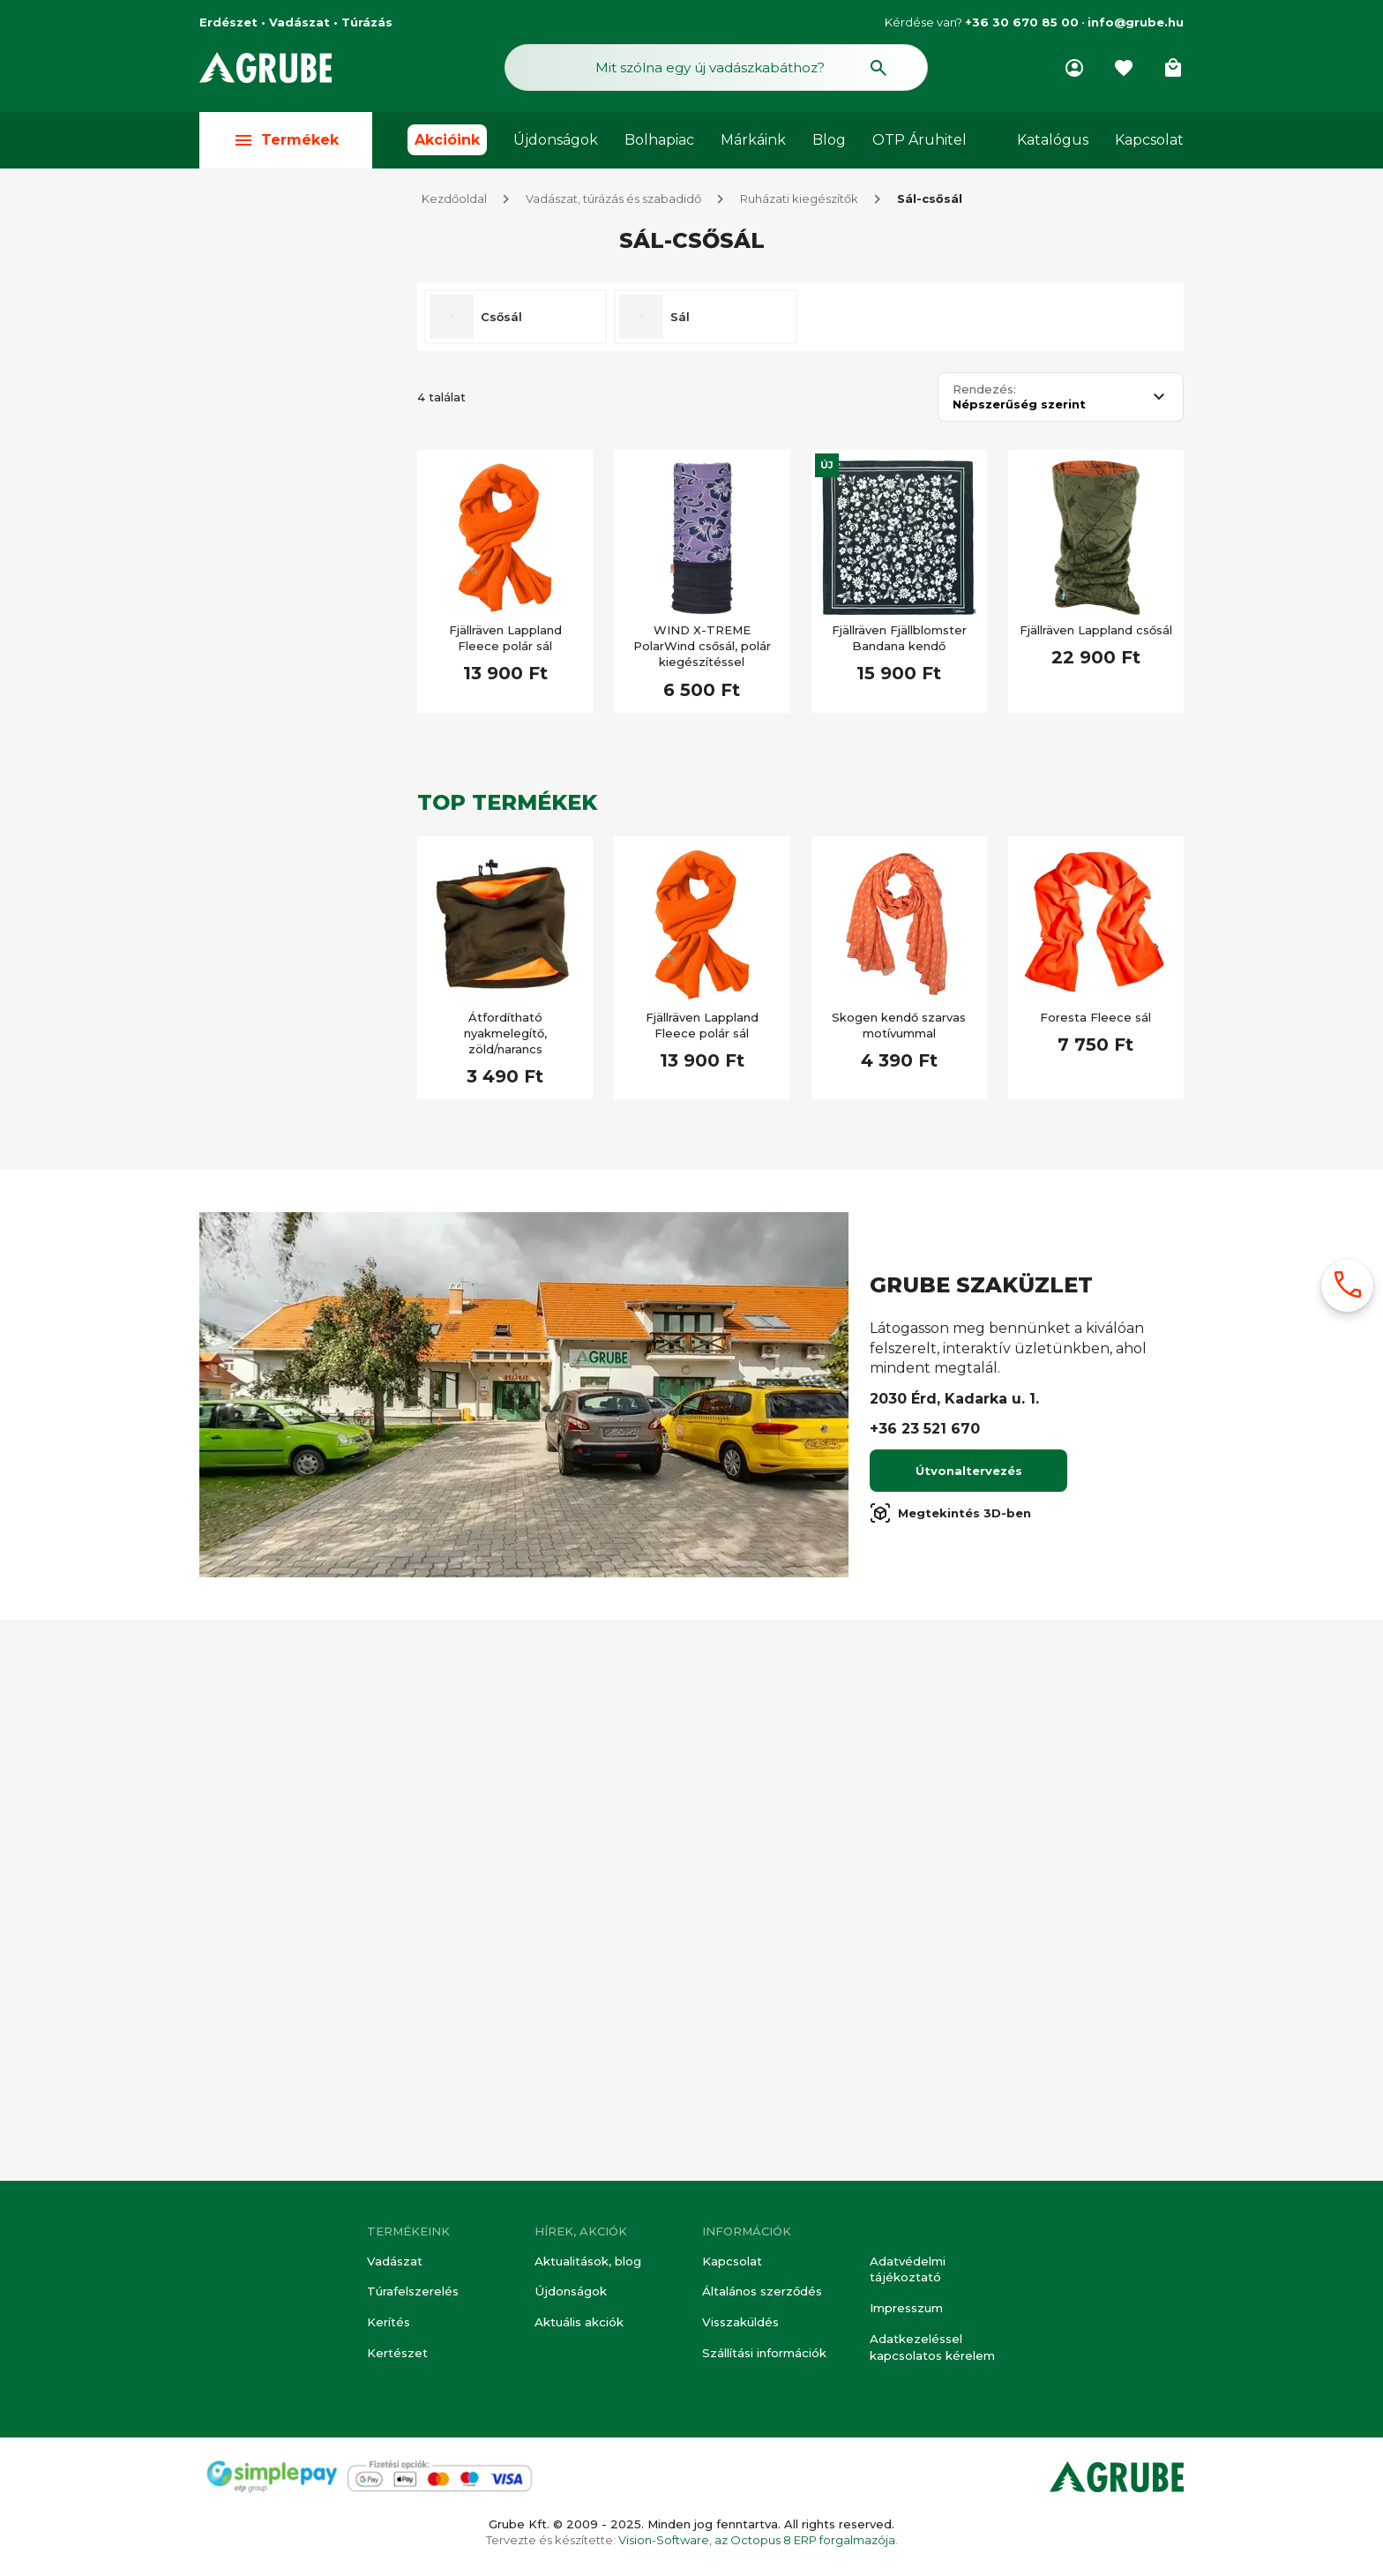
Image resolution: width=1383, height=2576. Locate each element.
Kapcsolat (1149, 142)
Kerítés (388, 2324)
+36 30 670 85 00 (1022, 22)
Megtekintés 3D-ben (950, 2075)
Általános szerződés (762, 2294)
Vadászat (394, 2264)
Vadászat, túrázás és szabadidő (613, 201)
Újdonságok (555, 142)
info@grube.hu (1136, 22)
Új (827, 467)
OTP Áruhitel (919, 142)
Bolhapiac (659, 142)
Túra (248, 390)
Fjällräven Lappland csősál (1096, 632)
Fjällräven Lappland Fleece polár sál (505, 640)
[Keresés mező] (716, 69)
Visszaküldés (740, 2324)
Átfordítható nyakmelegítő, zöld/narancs (505, 1036)
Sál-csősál (929, 201)
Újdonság (263, 1516)
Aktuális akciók (579, 2324)
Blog (829, 142)
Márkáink (753, 142)
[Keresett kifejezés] (297, 1107)
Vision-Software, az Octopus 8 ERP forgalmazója (756, 2540)
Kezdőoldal (454, 201)
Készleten (265, 1158)
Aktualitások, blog (588, 2264)
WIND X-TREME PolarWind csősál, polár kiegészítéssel (702, 648)
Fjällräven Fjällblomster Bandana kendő (899, 640)
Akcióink (447, 142)
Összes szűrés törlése (302, 327)
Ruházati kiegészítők (799, 201)
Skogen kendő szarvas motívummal (899, 1028)
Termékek (286, 142)
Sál (680, 319)
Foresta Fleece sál (1095, 1020)
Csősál (501, 319)
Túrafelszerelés (413, 2294)
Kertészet (397, 2354)
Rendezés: (984, 392)
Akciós (255, 1201)
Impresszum (906, 2310)
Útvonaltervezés (969, 2033)
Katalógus (1052, 142)
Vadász (258, 497)
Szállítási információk (764, 2354)
